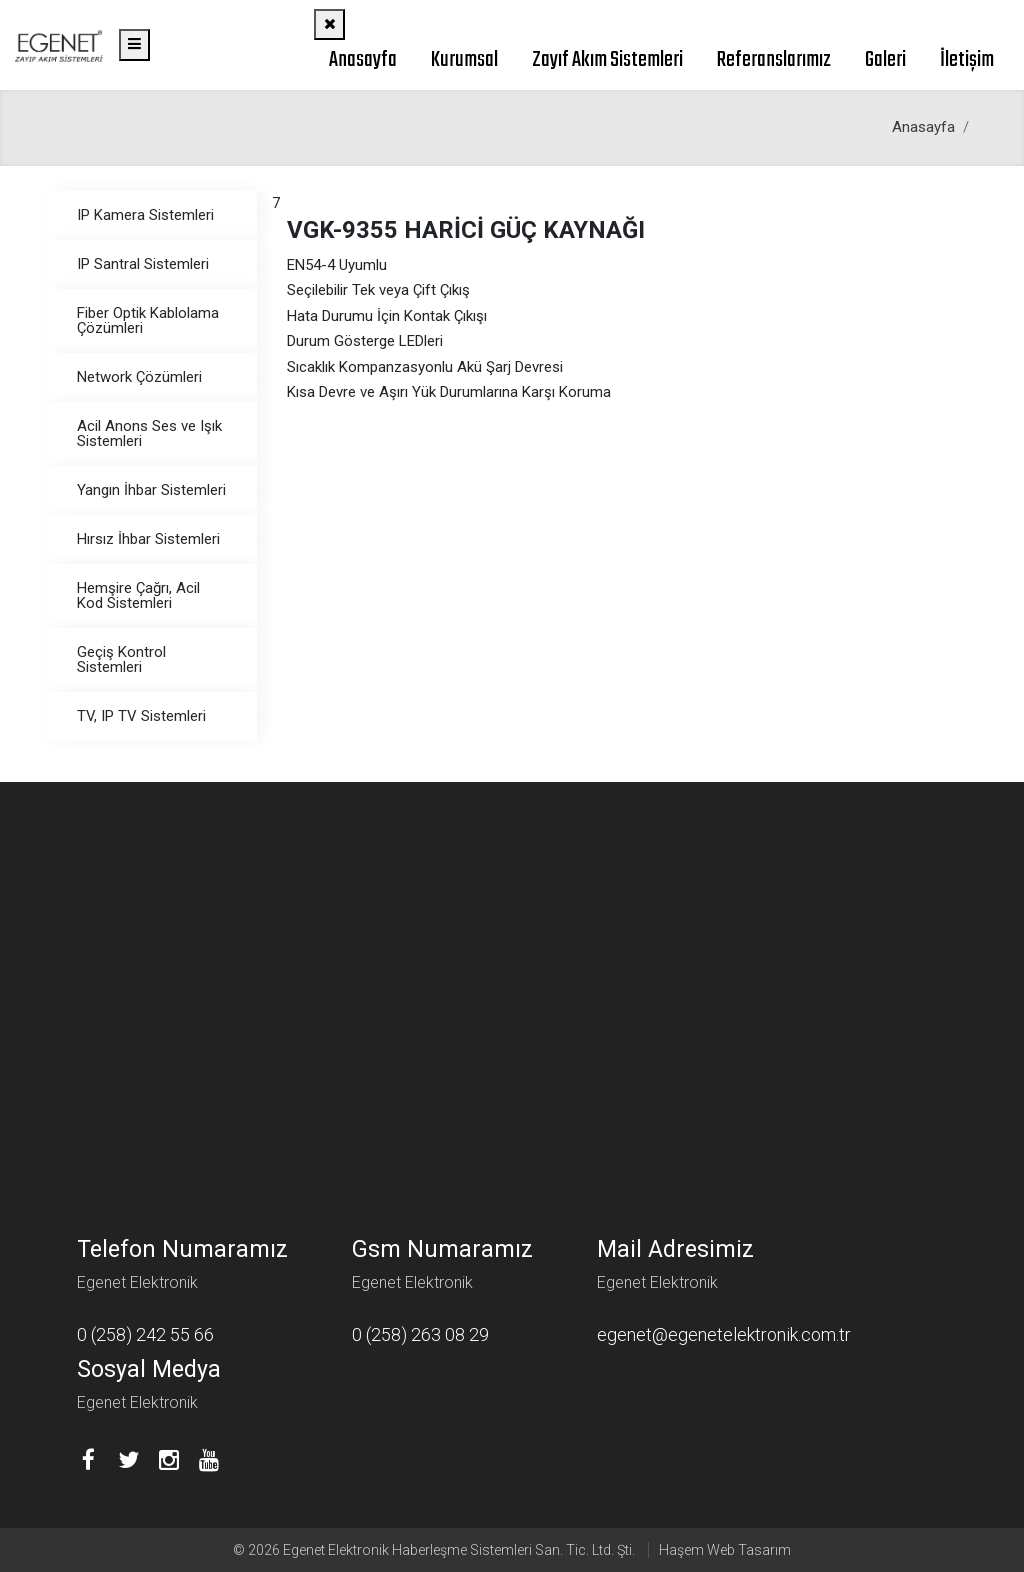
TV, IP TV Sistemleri (141, 716)
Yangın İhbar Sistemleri (151, 490)
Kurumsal (464, 60)
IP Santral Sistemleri (143, 264)
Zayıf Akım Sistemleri (607, 60)
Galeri (885, 60)
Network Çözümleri (139, 377)
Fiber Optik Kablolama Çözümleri (148, 320)
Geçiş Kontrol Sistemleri (121, 659)
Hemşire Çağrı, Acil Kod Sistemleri (138, 595)
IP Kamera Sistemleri (145, 215)
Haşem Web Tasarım (725, 1550)
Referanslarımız (774, 60)
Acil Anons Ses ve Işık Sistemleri (149, 433)
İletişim (967, 60)
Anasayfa (363, 60)
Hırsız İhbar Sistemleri (148, 539)
